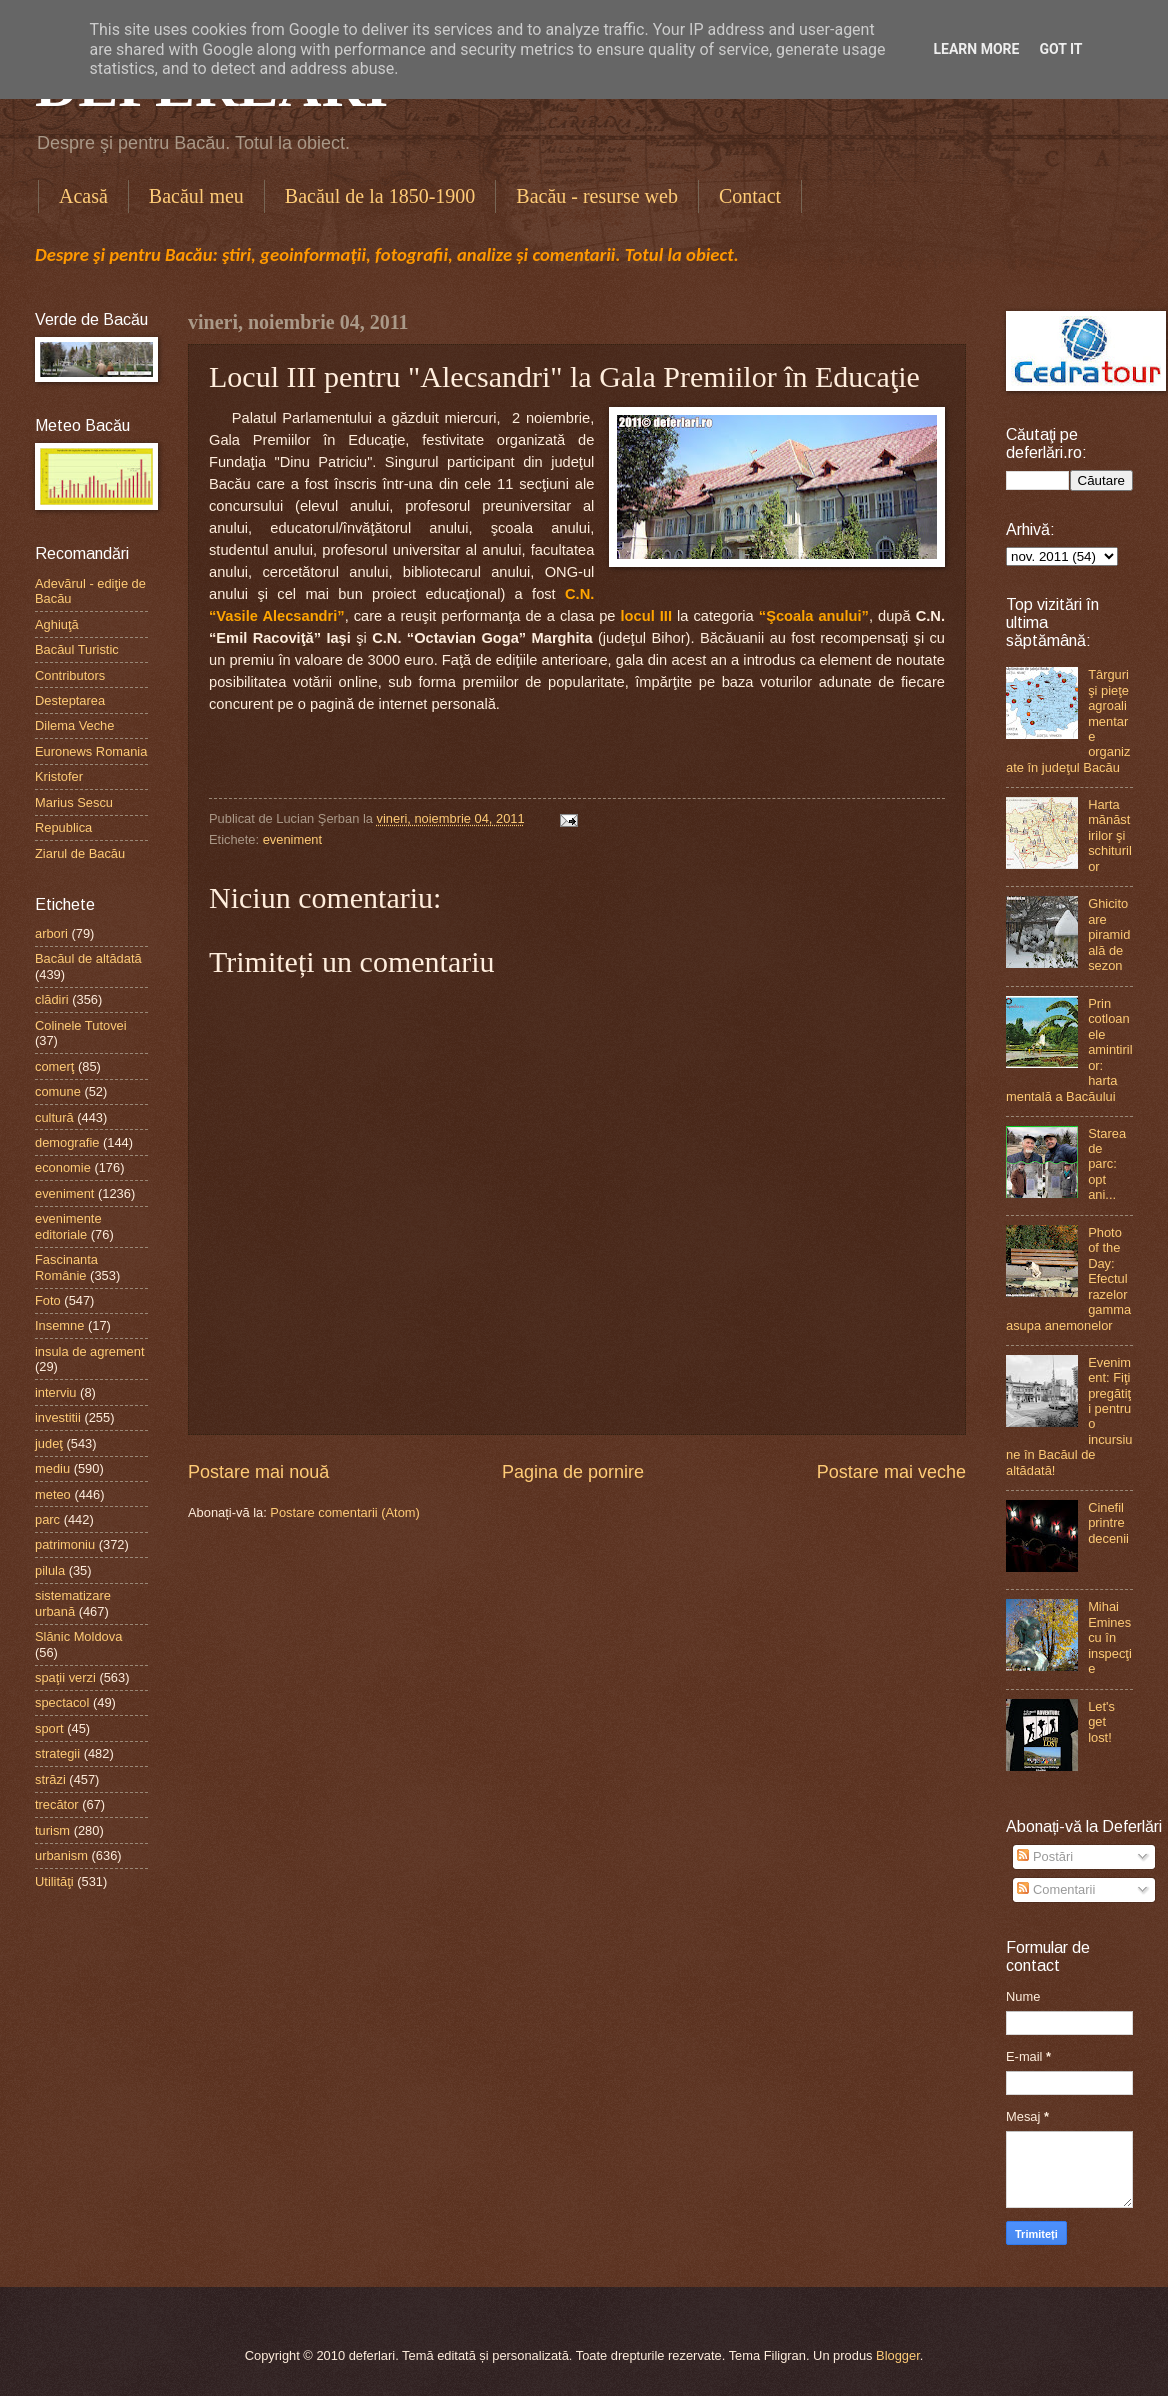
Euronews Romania (91, 751)
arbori (51, 933)
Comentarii (1056, 1889)
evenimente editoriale (68, 1226)
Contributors (70, 675)
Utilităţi (54, 1881)
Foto (48, 1300)
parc (47, 1519)
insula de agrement (90, 1351)
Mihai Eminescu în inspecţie (1110, 1637)
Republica (63, 827)
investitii (58, 1417)
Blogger (898, 2355)
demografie (67, 1142)
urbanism (61, 1855)
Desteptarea (70, 700)
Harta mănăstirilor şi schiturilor (1110, 835)
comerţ (54, 1066)
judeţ (49, 1443)
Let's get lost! (1101, 1722)
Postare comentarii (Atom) (345, 1512)
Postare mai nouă (258, 1472)
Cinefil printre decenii (1108, 1523)
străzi (50, 1779)
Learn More (976, 49)
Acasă (83, 196)
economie (63, 1167)
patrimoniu (65, 1544)
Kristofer (59, 776)
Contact (750, 196)
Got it (1060, 49)
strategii (57, 1753)
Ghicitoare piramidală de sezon (1109, 934)
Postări (1045, 1856)
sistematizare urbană (73, 1603)
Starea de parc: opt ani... (1107, 1164)
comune (58, 1091)
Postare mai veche (891, 1472)
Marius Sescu (74, 802)
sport (49, 1728)
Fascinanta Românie (66, 1267)
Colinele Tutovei (81, 1025)
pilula (50, 1570)
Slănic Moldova (78, 1636)
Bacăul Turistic (77, 649)
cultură (54, 1117)
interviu (56, 1392)
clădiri (52, 999)
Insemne (59, 1325)
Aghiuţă (57, 624)
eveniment (292, 839)
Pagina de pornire (573, 1472)
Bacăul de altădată (88, 958)
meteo (53, 1494)
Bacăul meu (196, 196)
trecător (57, 1804)
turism (52, 1830)
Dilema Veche (74, 725)
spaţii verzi (65, 1677)
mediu (52, 1468)
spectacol (62, 1702)
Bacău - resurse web (597, 196)
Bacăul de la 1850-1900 (380, 196)
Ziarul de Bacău (80, 853)
